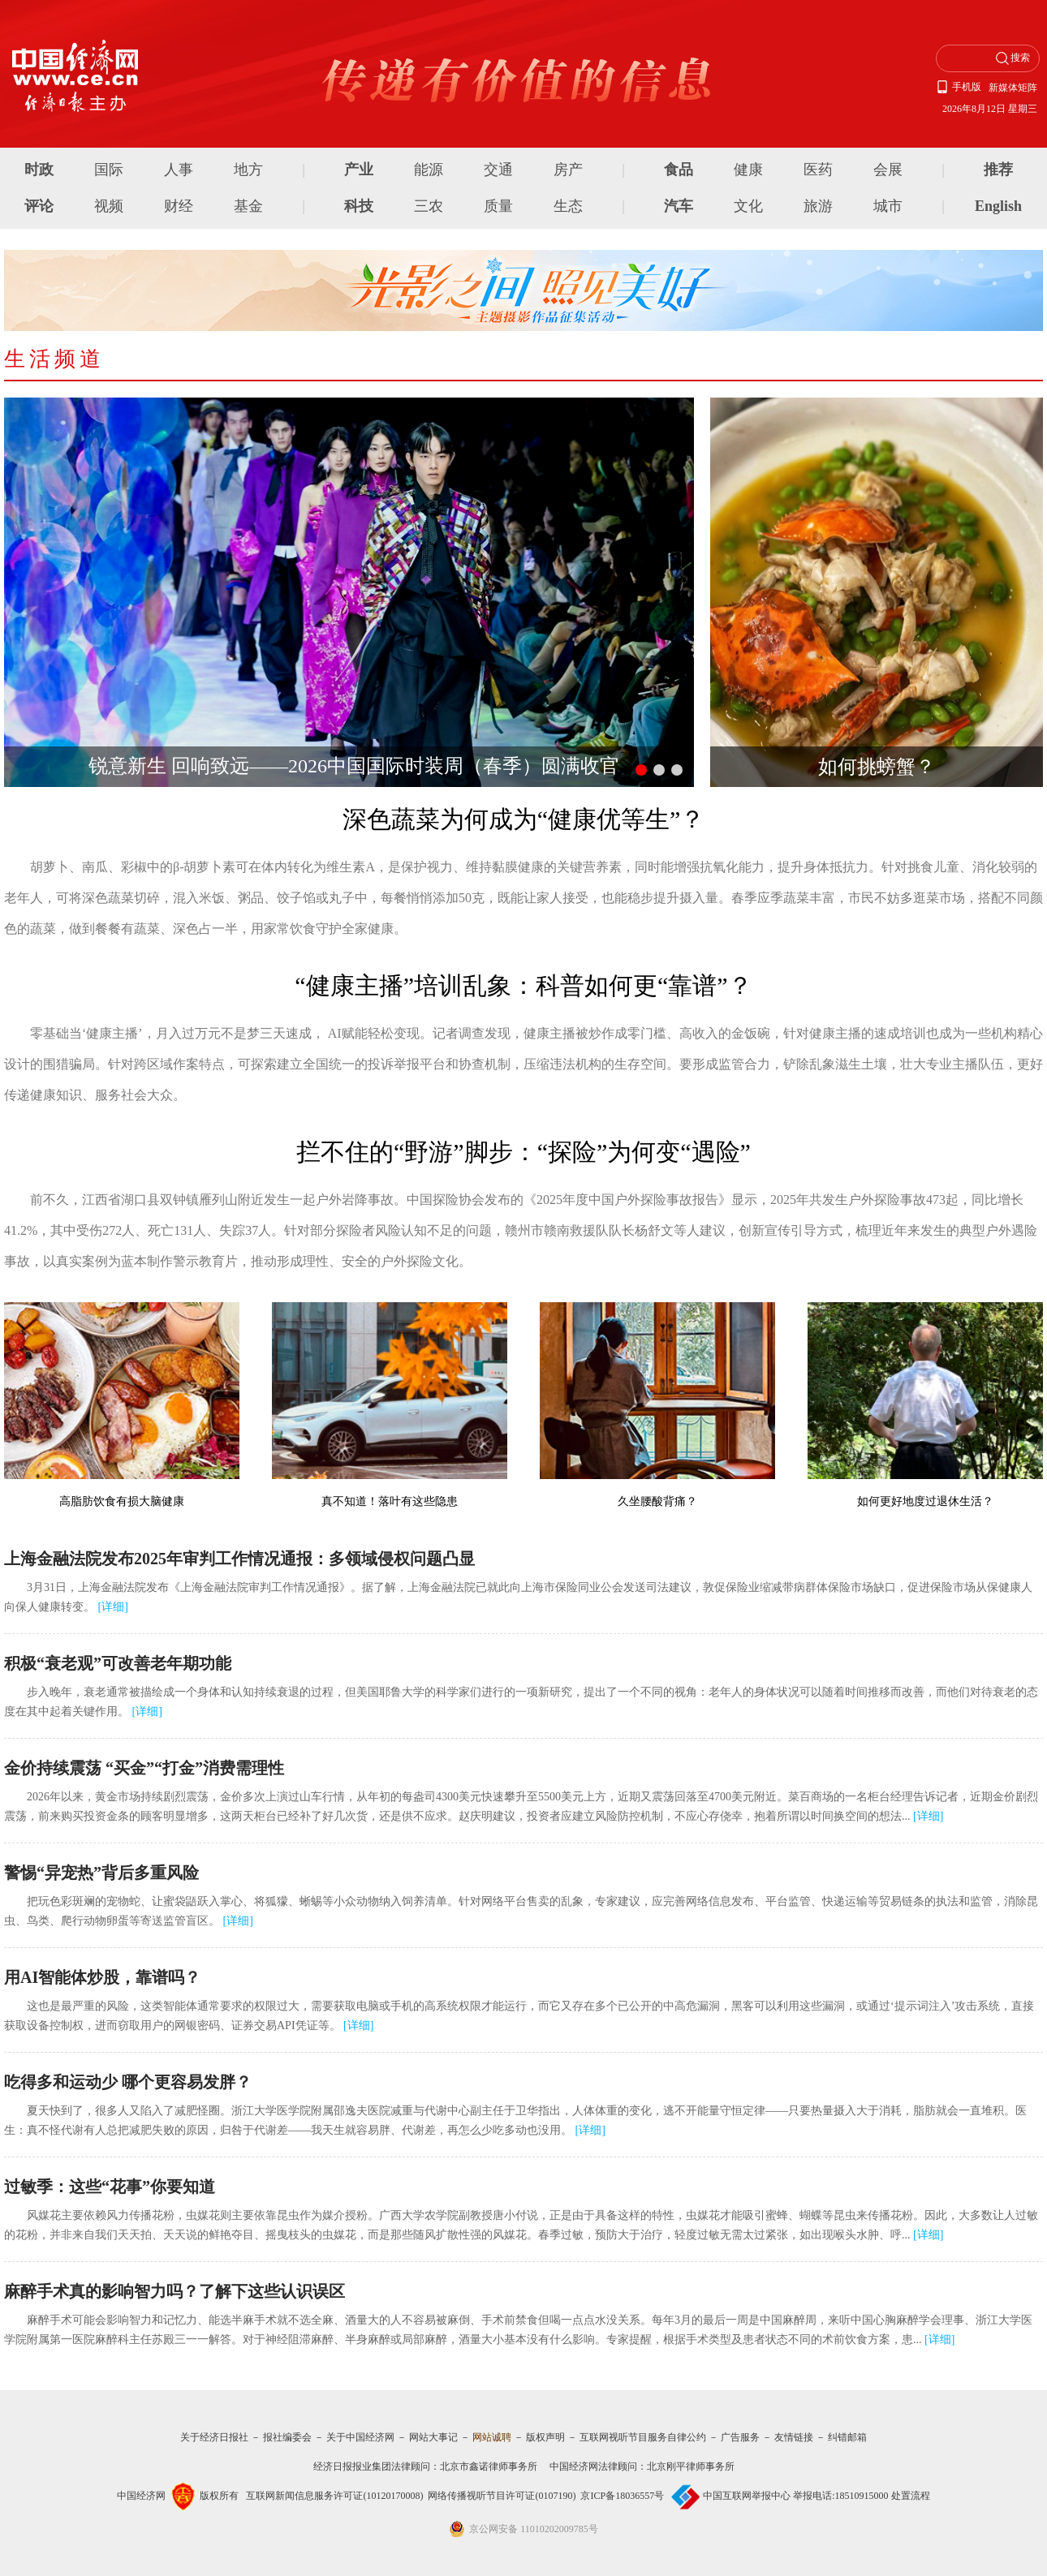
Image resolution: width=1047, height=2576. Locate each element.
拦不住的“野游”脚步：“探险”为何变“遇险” (523, 1151)
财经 (178, 206)
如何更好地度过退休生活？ (925, 1501)
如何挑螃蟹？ (876, 766)
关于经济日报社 (214, 2437)
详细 (112, 1607)
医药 (818, 169)
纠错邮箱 (847, 2437)
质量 (498, 206)
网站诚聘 (491, 2437)
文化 (748, 206)
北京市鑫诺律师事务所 (488, 2466)
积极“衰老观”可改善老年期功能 (117, 1663)
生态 (568, 206)
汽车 (678, 206)
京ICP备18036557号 (622, 2495)
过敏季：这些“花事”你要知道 (109, 2186)
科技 (358, 206)
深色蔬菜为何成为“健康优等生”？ (524, 819)
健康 (748, 169)
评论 (39, 206)
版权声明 (545, 2437)
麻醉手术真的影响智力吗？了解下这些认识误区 (174, 2291)
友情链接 (793, 2437)
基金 (248, 206)
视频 (108, 206)
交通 (498, 169)
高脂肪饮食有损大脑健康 (121, 1501)
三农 (428, 206)
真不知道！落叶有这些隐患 (389, 1501)
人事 (178, 169)
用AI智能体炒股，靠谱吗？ (102, 1977)
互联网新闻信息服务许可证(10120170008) (334, 2495)
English (998, 206)
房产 (568, 169)
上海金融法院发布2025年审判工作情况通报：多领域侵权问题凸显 (239, 1559)
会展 (888, 169)
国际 (108, 169)
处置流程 (910, 2495)
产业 (358, 169)
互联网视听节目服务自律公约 (643, 2437)
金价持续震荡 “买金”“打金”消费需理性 (144, 1768)
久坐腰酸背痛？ (657, 1501)
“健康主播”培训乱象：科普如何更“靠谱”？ (523, 985)
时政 (39, 169)
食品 (678, 169)
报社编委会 (287, 2437)
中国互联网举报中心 (747, 2495)
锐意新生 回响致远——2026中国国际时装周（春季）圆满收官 (353, 765)
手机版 (966, 86)
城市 (888, 206)
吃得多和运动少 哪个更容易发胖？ (128, 2082)
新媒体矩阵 (1013, 87)
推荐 (998, 169)
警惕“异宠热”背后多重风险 (101, 1872)
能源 (428, 169)
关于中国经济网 (360, 2437)
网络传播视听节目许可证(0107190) (501, 2495)
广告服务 (740, 2437)
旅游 (818, 206)
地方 (248, 169)
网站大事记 (433, 2437)
